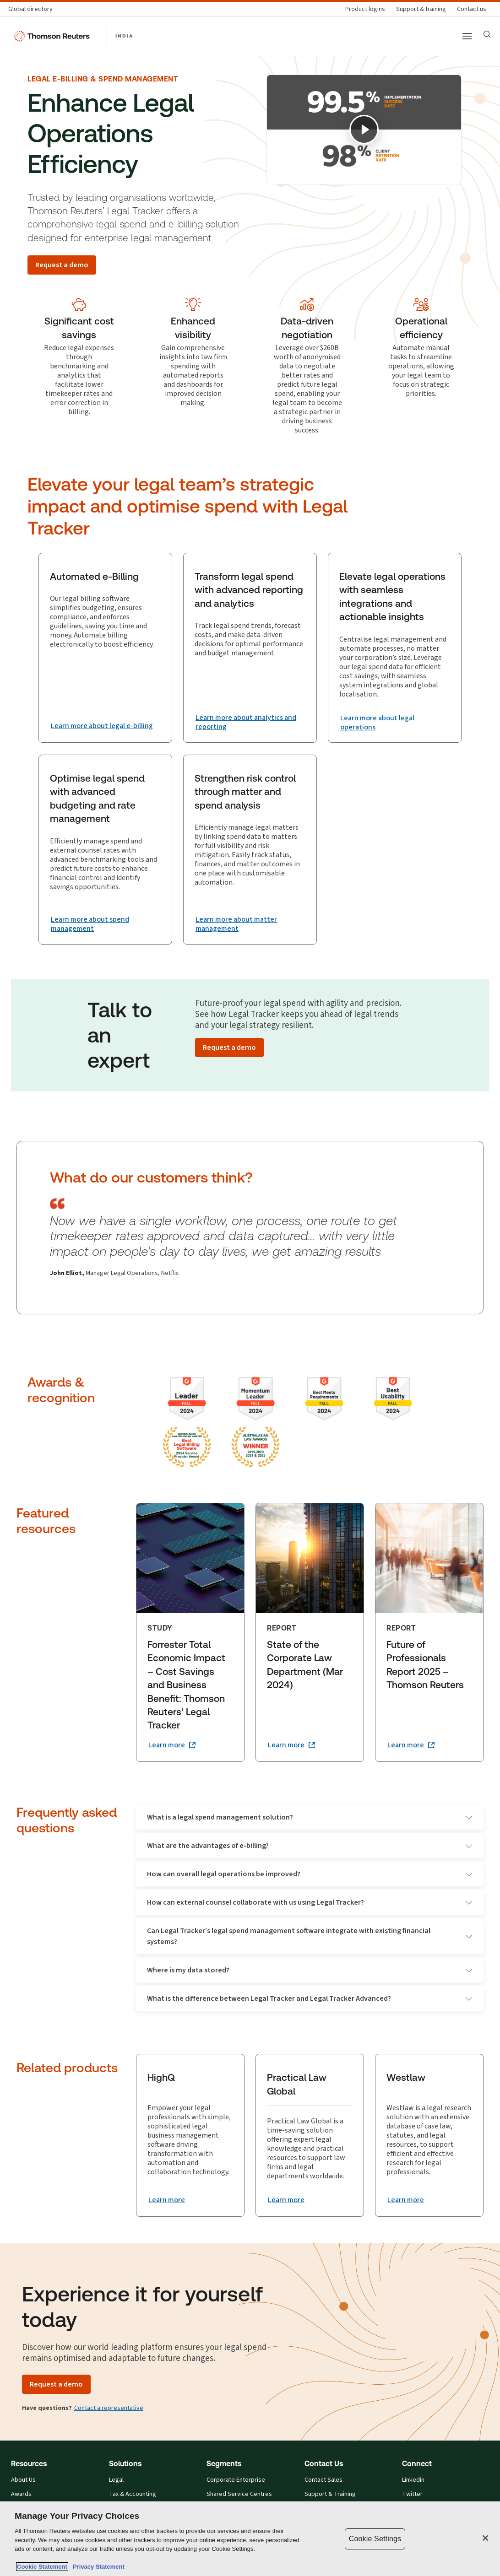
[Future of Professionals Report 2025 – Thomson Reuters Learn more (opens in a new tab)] (410, 1745)
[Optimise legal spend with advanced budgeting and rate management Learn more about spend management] (105, 925)
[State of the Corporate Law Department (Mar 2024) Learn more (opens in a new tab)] (291, 1745)
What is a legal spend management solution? (310, 1818)
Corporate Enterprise (236, 2481)
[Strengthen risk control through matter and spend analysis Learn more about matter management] (250, 925)
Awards (21, 2495)
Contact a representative (108, 2408)
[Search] (487, 34)
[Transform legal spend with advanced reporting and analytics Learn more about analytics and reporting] (250, 722)
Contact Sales (323, 2481)
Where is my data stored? (310, 1971)
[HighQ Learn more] (166, 2200)
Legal (116, 2481)
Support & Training (330, 2495)
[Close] (485, 2538)
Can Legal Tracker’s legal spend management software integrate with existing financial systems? (310, 1937)
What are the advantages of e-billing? (310, 1846)
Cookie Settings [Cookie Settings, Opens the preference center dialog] (375, 2539)
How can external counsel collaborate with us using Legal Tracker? (310, 1903)
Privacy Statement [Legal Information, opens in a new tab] (97, 2566)
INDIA (124, 35)
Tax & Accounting (132, 2495)
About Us (23, 2481)
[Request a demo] (61, 265)
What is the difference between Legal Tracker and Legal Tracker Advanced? (310, 1999)
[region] (250, 2538)
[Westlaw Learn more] (405, 2200)
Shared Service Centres (239, 2495)
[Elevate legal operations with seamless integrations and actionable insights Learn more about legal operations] (394, 722)
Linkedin (413, 2481)
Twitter (412, 2495)
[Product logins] (365, 9)
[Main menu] (467, 36)
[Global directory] (33, 9)
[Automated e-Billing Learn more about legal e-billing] (102, 726)
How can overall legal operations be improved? (310, 1874)
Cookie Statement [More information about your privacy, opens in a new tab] (42, 2566)
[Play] (364, 129)
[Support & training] (421, 9)
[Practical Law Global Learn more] (286, 2200)
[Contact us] (471, 9)
